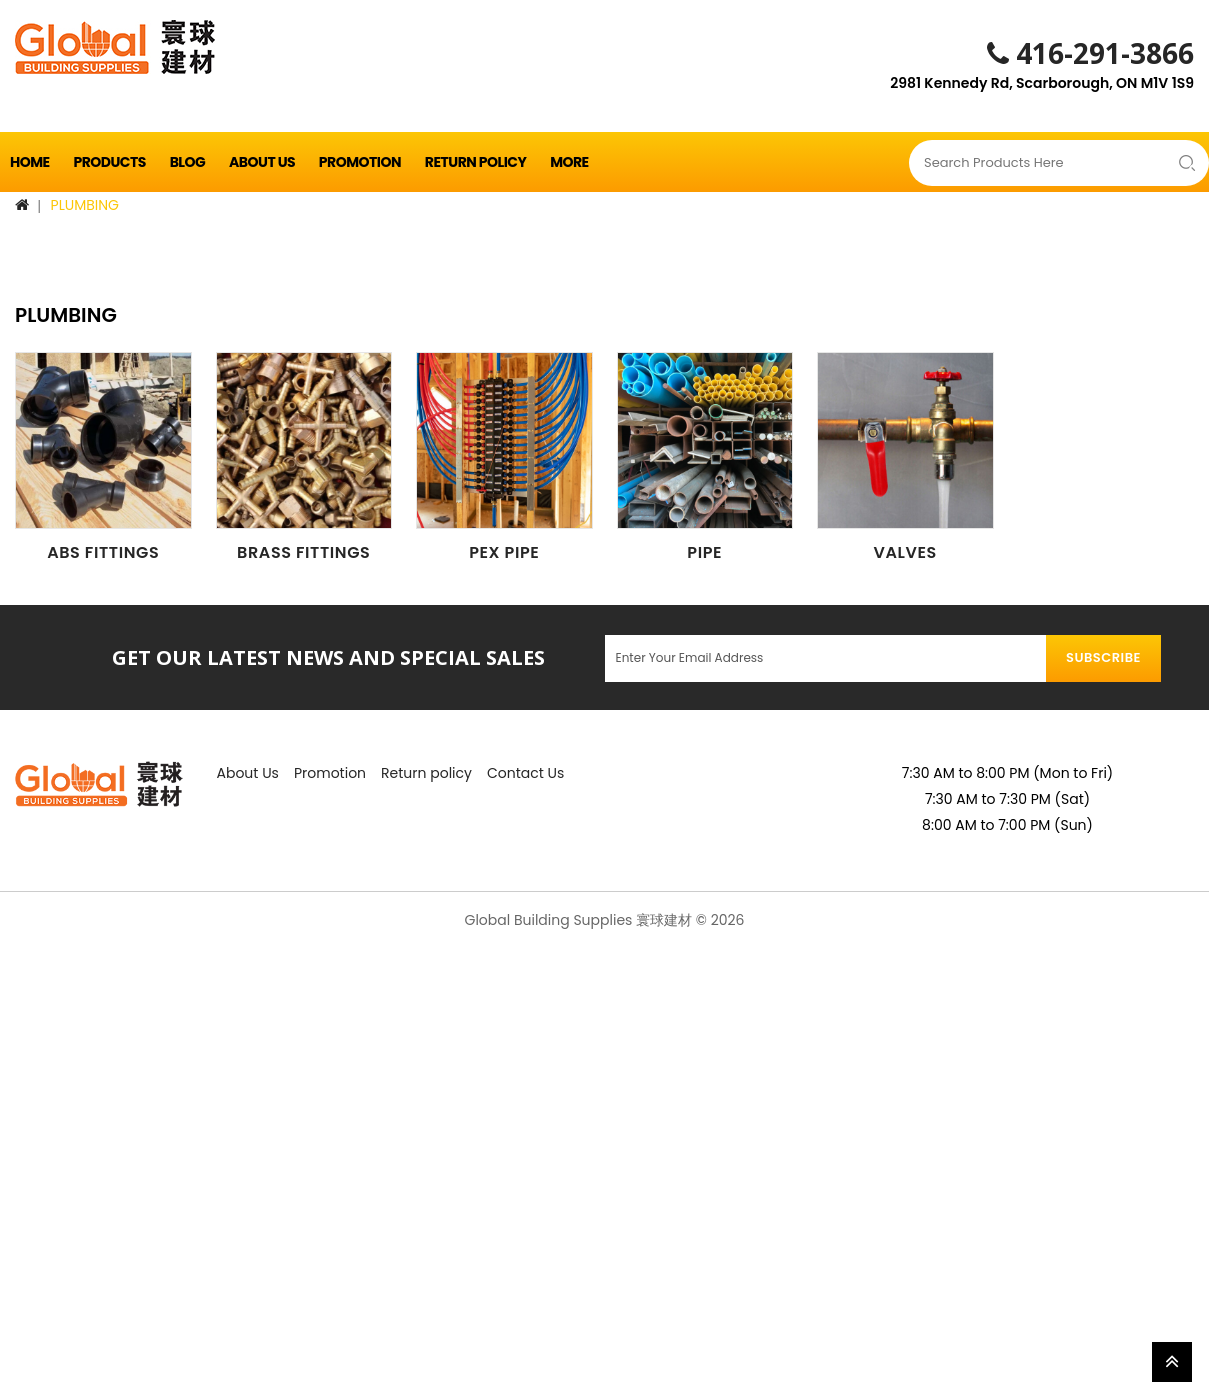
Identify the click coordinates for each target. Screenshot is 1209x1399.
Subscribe (1103, 657)
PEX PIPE (504, 552)
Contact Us (525, 773)
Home (30, 162)
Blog (188, 162)
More (569, 162)
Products (109, 162)
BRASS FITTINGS (303, 552)
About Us (262, 162)
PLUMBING (85, 205)
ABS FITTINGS (103, 552)
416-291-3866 (1090, 53)
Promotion (360, 162)
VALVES (905, 552)
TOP (1172, 1362)
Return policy (476, 162)
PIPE (704, 552)
